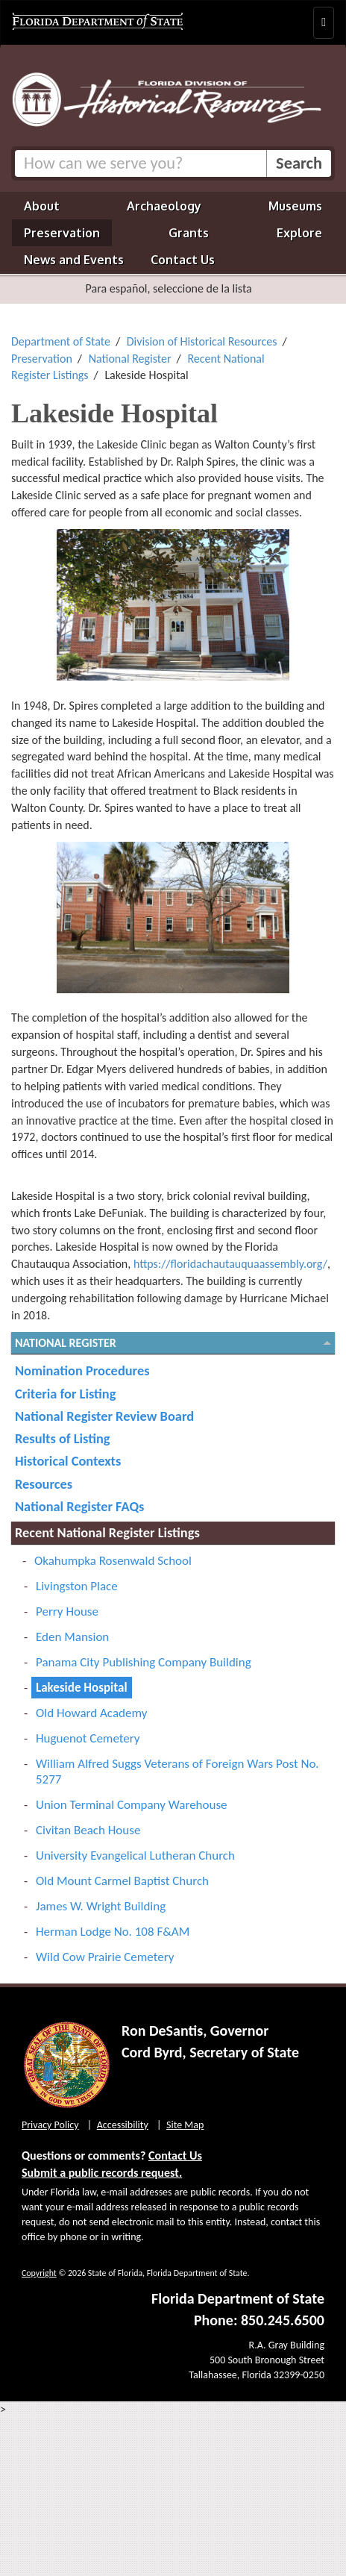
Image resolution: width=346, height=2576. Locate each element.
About (42, 205)
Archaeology (164, 205)
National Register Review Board (104, 1416)
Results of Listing (62, 1438)
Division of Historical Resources (202, 341)
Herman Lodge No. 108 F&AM (112, 1931)
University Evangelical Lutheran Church (135, 1855)
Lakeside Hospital (82, 1687)
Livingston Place (77, 1586)
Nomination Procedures (82, 1370)
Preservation (62, 232)
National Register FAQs (79, 1506)
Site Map (185, 2125)
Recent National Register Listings (107, 1532)
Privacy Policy (50, 2125)
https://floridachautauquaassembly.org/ (230, 1264)
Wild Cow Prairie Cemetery (105, 1957)
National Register (130, 358)
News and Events (74, 259)
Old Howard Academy (91, 1713)
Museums (295, 205)
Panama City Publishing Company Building (143, 1662)
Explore (299, 232)
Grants (189, 232)
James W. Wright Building (101, 1906)
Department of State (60, 341)
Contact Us (183, 259)
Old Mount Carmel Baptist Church (122, 1881)
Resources (43, 1483)
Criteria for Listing (65, 1393)
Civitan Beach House (88, 1830)
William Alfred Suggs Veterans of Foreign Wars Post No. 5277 (177, 1771)
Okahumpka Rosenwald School (113, 1561)
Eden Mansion (72, 1637)
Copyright (39, 2273)
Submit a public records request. (102, 2173)
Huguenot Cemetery (88, 1738)
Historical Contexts (68, 1460)
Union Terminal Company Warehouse (131, 1805)
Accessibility (122, 2125)
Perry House (67, 1611)
